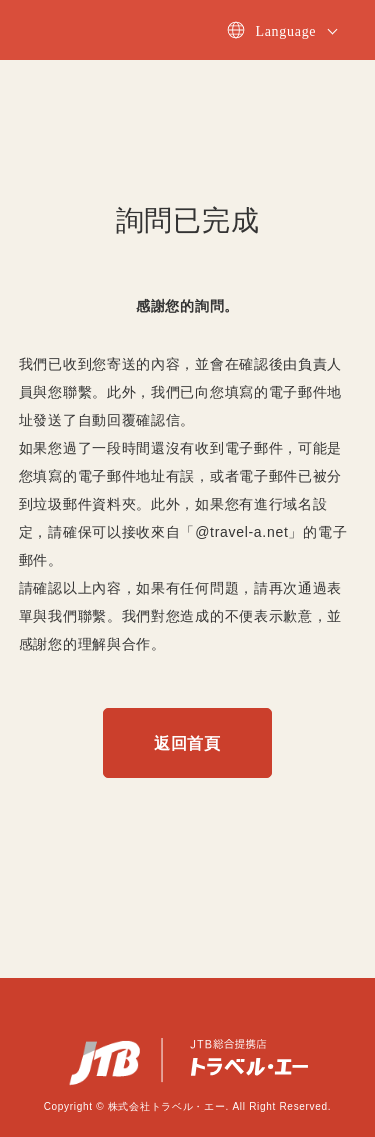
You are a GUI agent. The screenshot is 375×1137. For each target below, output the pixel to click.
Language (285, 31)
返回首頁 (187, 743)
